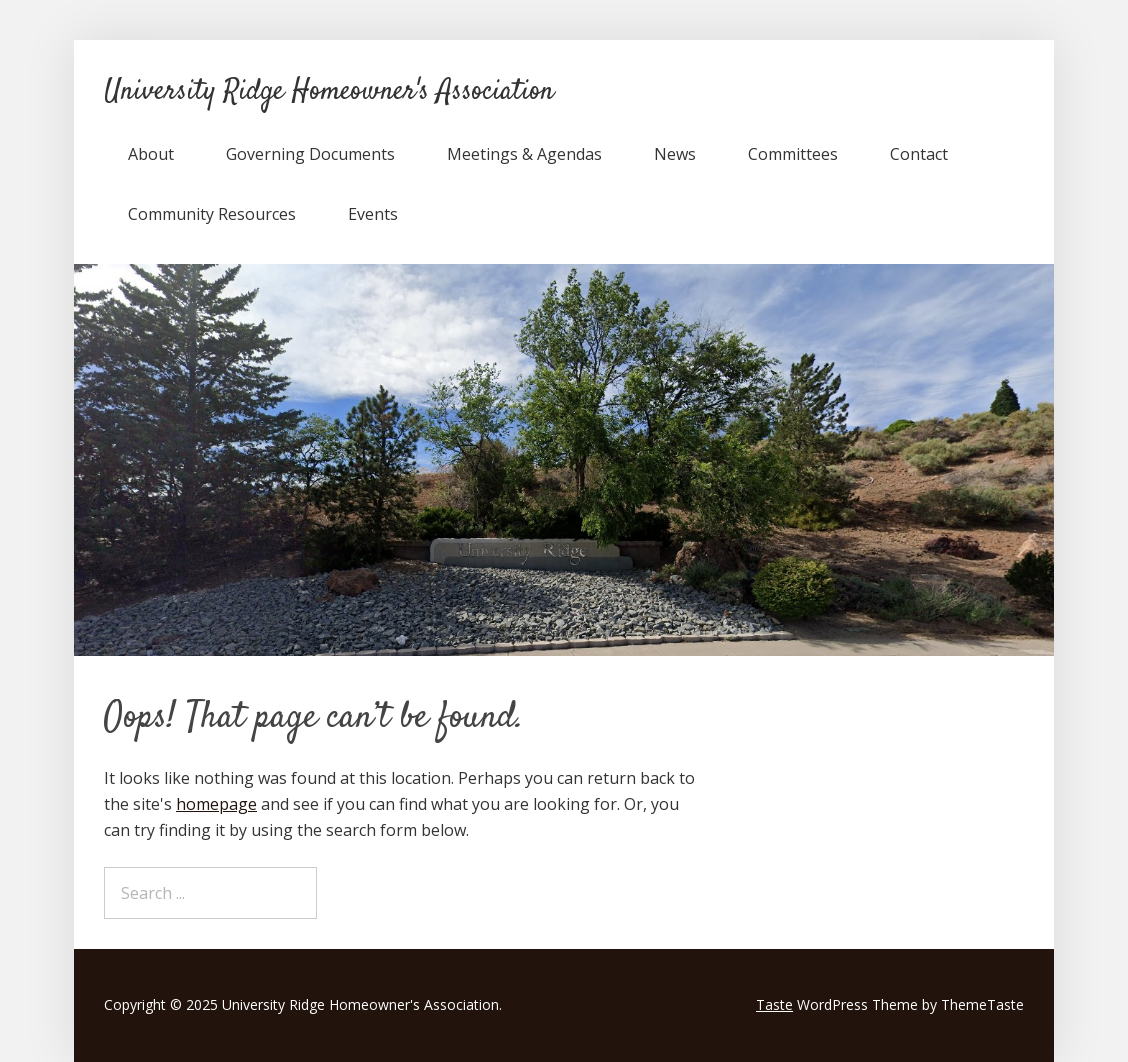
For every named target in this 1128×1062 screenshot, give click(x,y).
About (151, 154)
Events (373, 214)
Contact (919, 154)
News (675, 154)
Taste (774, 1004)
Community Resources (212, 214)
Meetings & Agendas (524, 154)
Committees (793, 154)
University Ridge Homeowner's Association (329, 92)
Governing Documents (310, 154)
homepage (216, 804)
